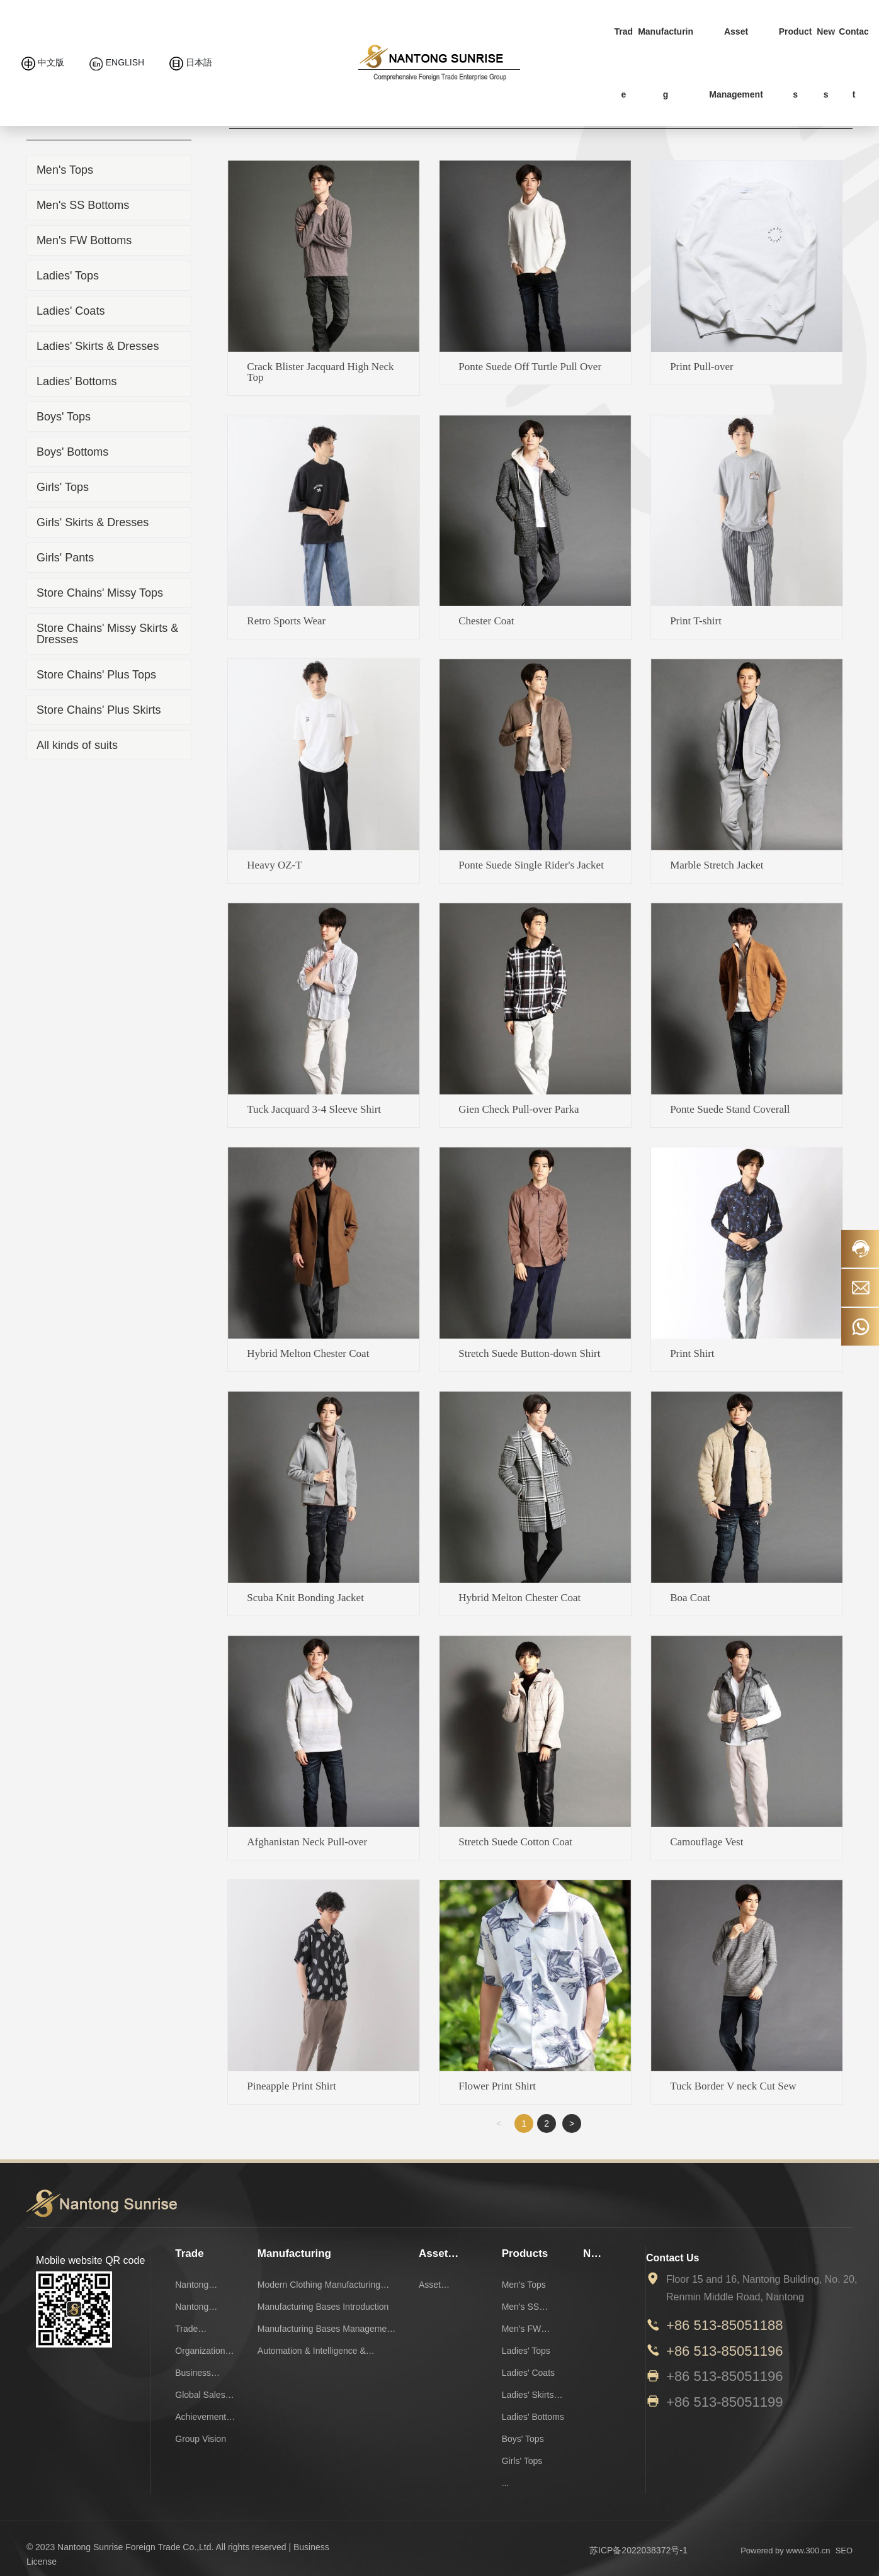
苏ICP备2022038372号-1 (638, 2550)
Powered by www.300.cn (785, 2550)
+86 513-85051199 (724, 2402)
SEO (844, 2550)
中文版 (42, 62)
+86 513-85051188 (724, 2325)
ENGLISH (116, 62)
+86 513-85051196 (724, 2351)
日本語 (190, 62)
